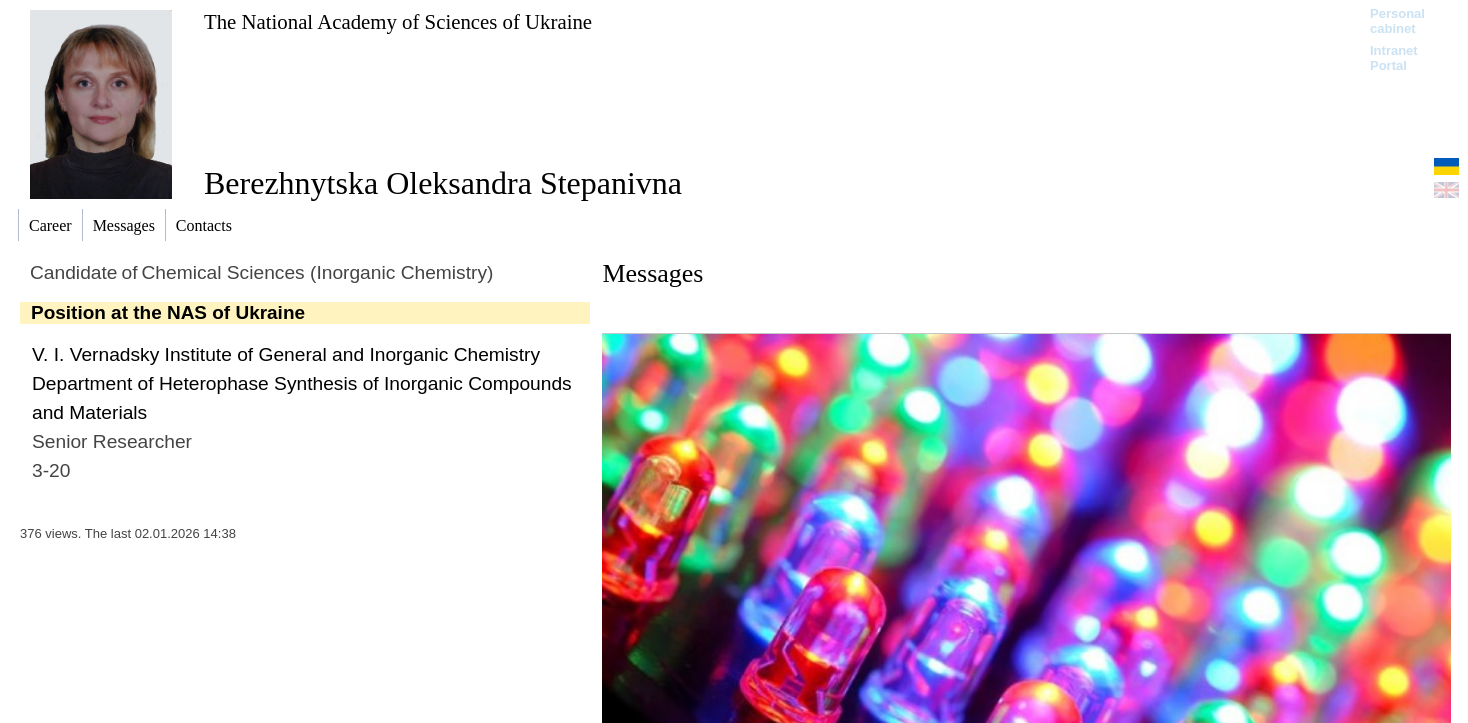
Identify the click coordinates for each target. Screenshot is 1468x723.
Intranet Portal (1394, 58)
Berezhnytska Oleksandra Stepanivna (443, 183)
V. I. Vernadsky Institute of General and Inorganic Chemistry (286, 354)
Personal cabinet (1397, 21)
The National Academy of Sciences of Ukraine (398, 21)
